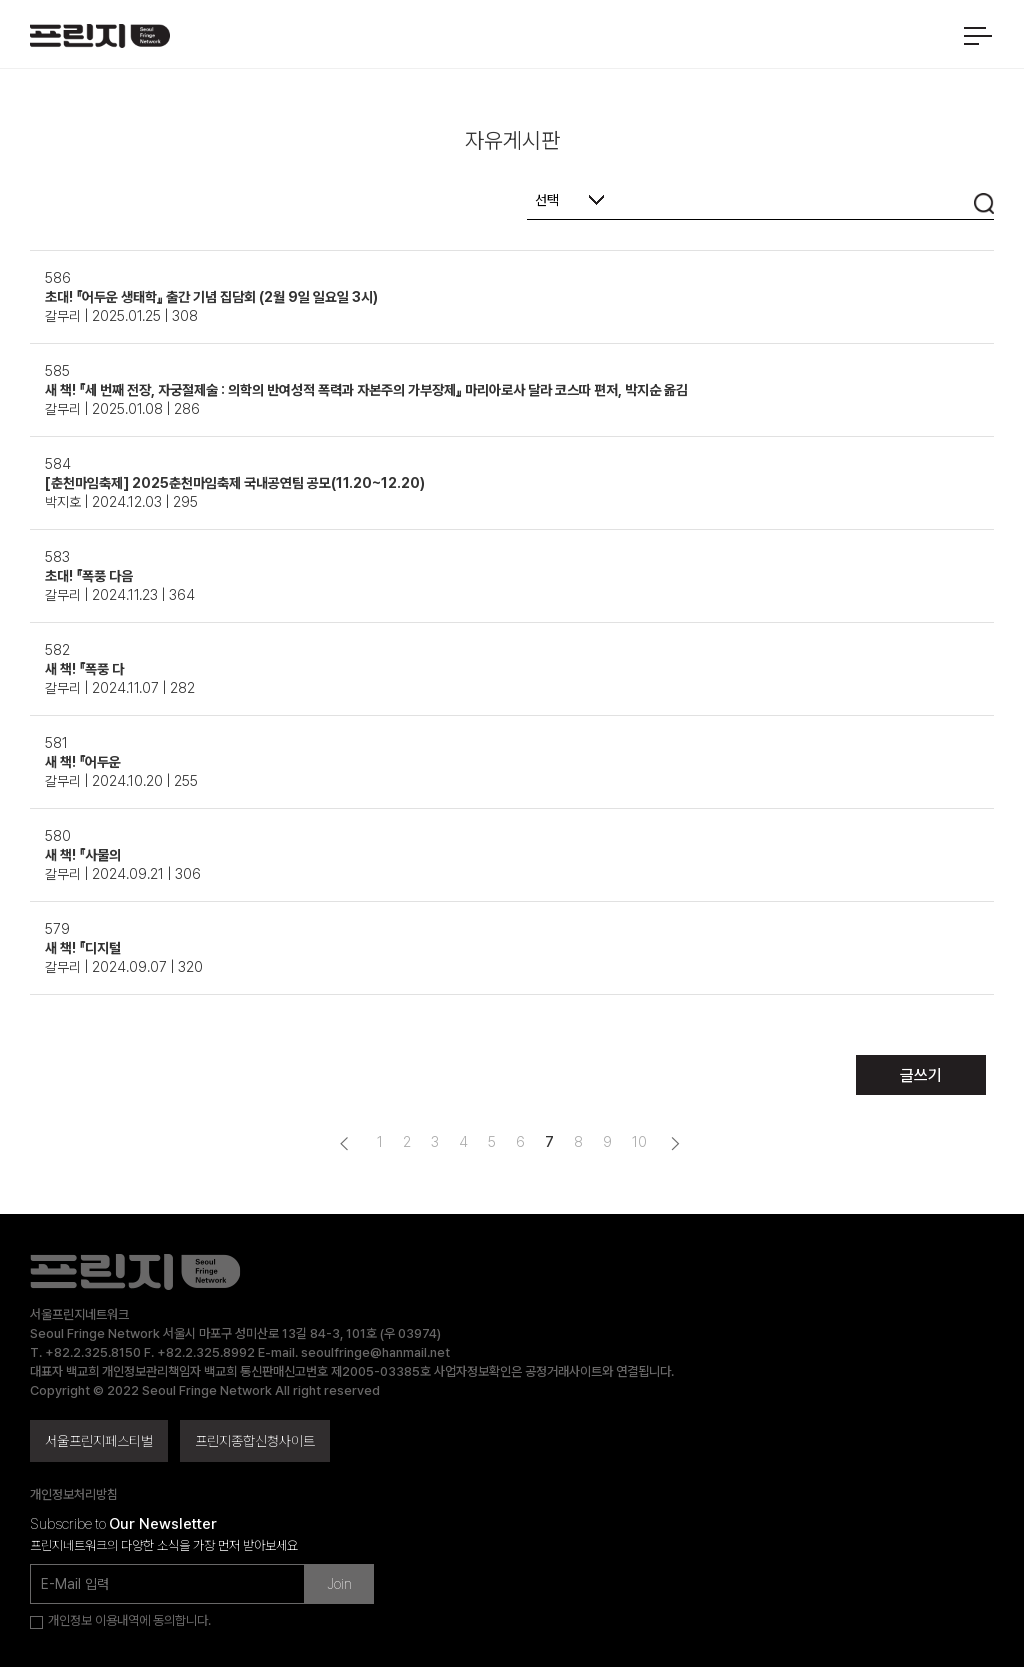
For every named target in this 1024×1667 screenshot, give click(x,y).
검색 (984, 203)
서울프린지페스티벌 (99, 1441)
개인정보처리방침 (74, 1494)
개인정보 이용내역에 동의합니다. (129, 1620)
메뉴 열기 (977, 36)
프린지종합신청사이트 (255, 1441)
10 (639, 1142)
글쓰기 (921, 1075)
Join (339, 1584)
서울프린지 (100, 44)
